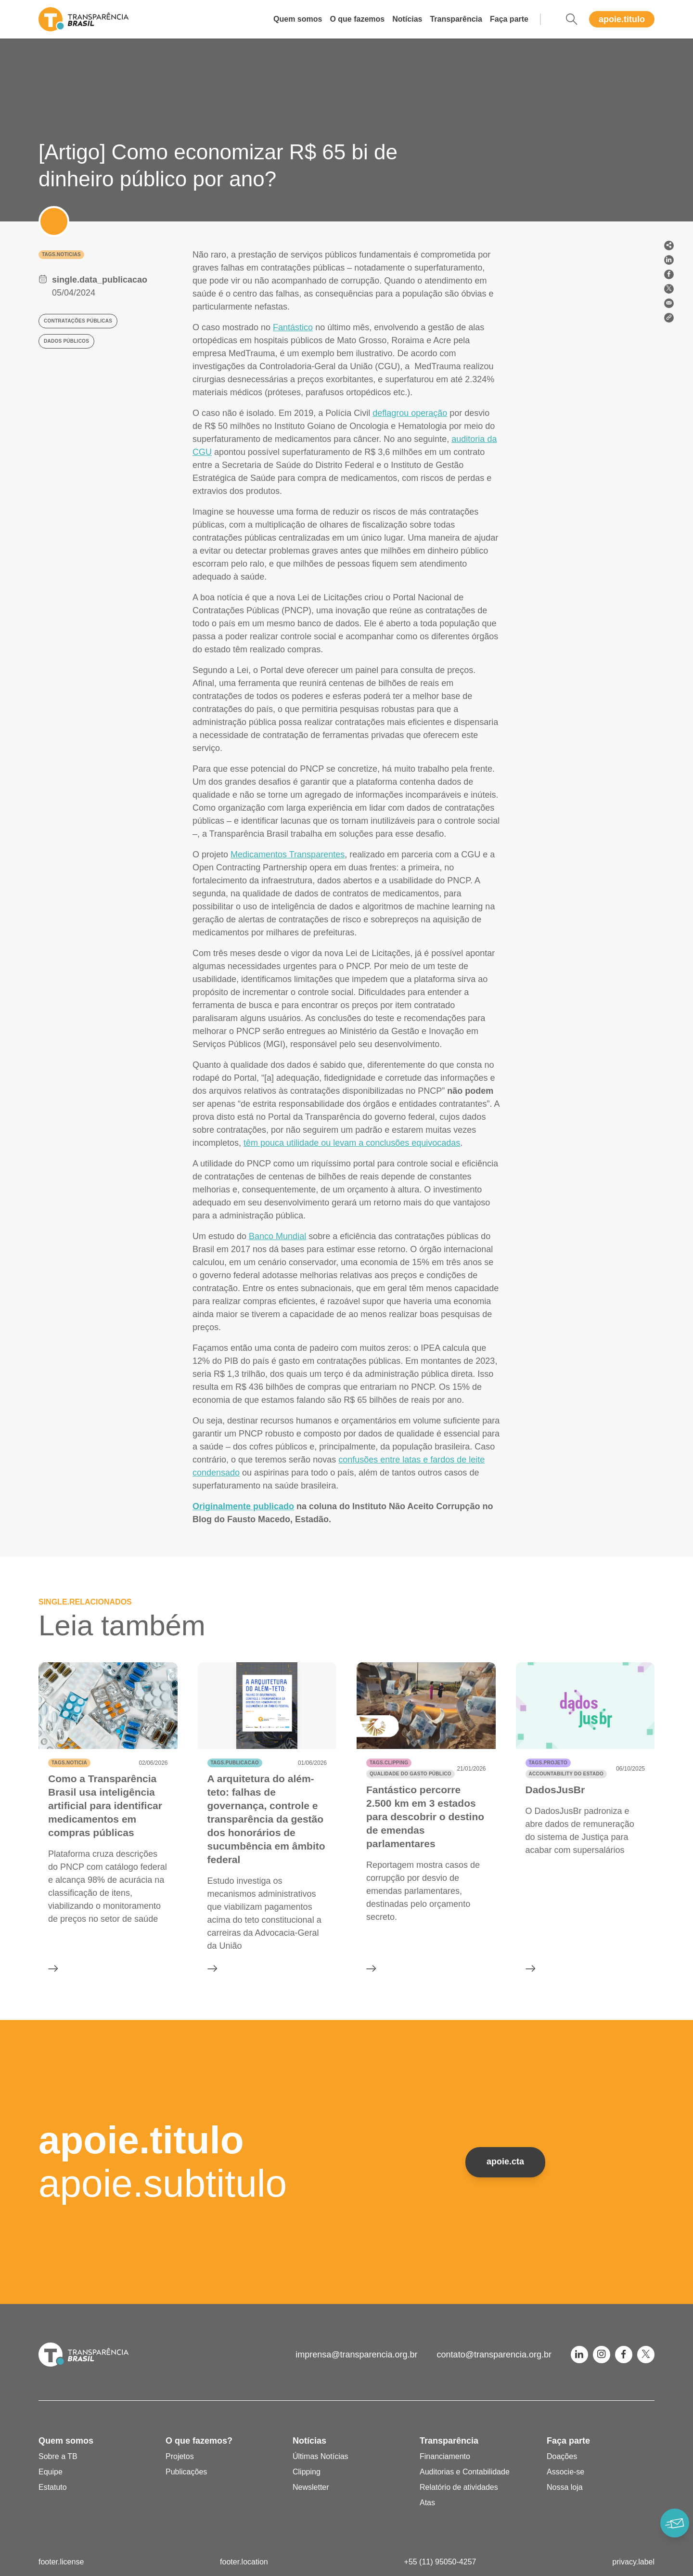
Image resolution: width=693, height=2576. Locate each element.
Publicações (186, 2472)
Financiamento (445, 2456)
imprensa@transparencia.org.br (356, 2354)
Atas (427, 2502)
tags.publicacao (235, 1762)
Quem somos (297, 19)
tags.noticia (69, 1762)
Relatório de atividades (459, 2487)
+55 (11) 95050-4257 (440, 2562)
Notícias (407, 19)
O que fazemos (357, 19)
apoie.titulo (622, 19)
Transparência (456, 19)
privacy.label (633, 2562)
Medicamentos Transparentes (288, 854)
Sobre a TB (57, 2456)
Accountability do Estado (566, 1773)
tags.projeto (548, 1762)
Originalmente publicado (243, 1506)
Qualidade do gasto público (410, 1773)
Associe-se (565, 2472)
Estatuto (52, 2487)
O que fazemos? (199, 2441)
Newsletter (311, 2487)
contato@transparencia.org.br (494, 2354)
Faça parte (509, 19)
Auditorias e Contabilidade (465, 2472)
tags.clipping (389, 1762)
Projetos (180, 2456)
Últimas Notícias (320, 2456)
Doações (562, 2456)
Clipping (307, 2472)
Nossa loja (565, 2487)
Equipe (50, 2472)
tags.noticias (61, 254)
